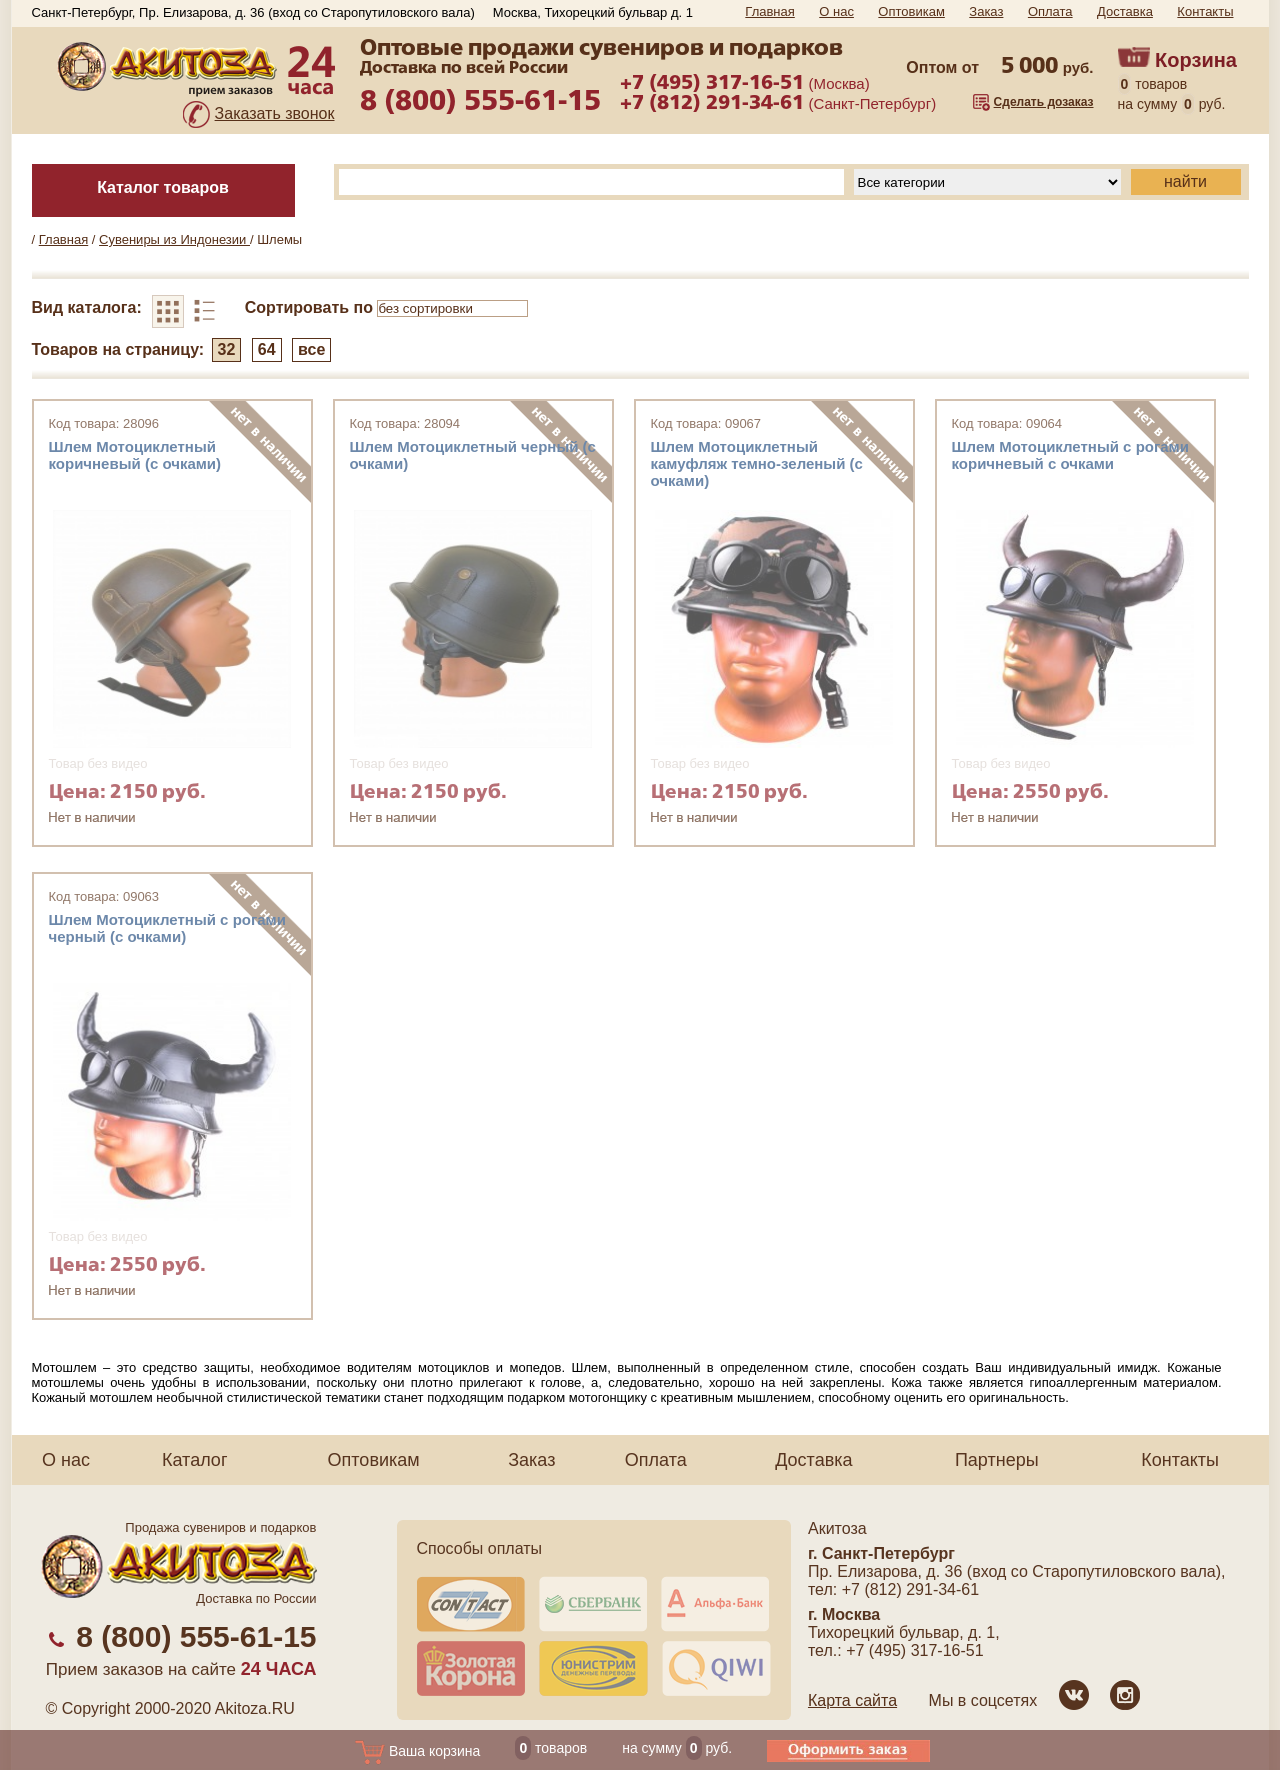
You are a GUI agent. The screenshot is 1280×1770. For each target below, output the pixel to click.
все (311, 349)
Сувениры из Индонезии (174, 239)
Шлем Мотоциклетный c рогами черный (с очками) (167, 928)
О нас (836, 11)
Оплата (1050, 11)
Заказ (986, 11)
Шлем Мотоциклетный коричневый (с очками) (135, 455)
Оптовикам (911, 11)
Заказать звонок (275, 113)
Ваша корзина (417, 1751)
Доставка (1125, 11)
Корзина (1196, 60)
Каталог (194, 1460)
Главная (769, 11)
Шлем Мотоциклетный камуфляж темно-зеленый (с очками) (757, 463)
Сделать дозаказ (1044, 102)
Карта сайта (852, 1700)
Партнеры (997, 1460)
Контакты (1205, 11)
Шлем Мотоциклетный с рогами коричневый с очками (1070, 455)
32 (227, 349)
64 (267, 349)
